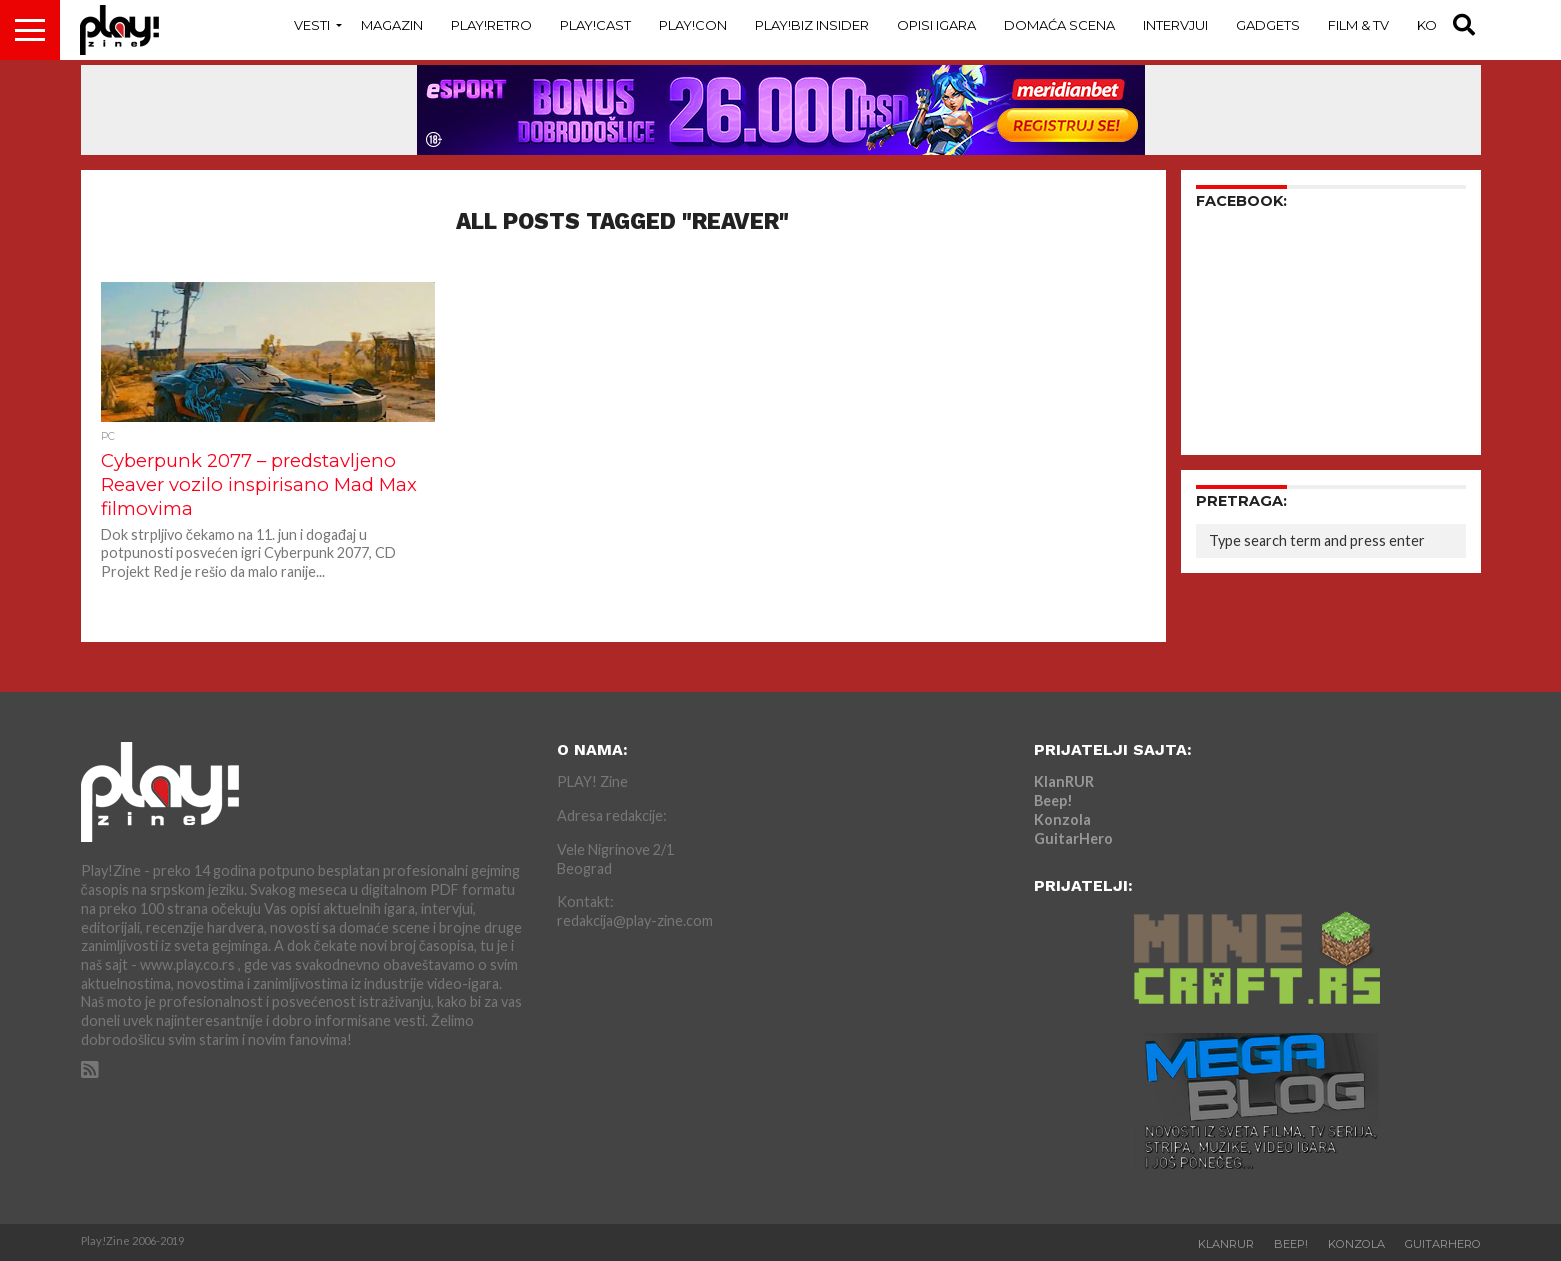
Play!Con (693, 25)
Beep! (1053, 800)
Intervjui (1175, 25)
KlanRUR (1064, 781)
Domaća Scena (1059, 25)
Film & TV (1358, 25)
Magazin (392, 25)
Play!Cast (595, 25)
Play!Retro (491, 25)
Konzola (1062, 819)
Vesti (312, 25)
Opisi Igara (936, 25)
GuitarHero (1073, 838)
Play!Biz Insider (812, 25)
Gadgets (1268, 25)
